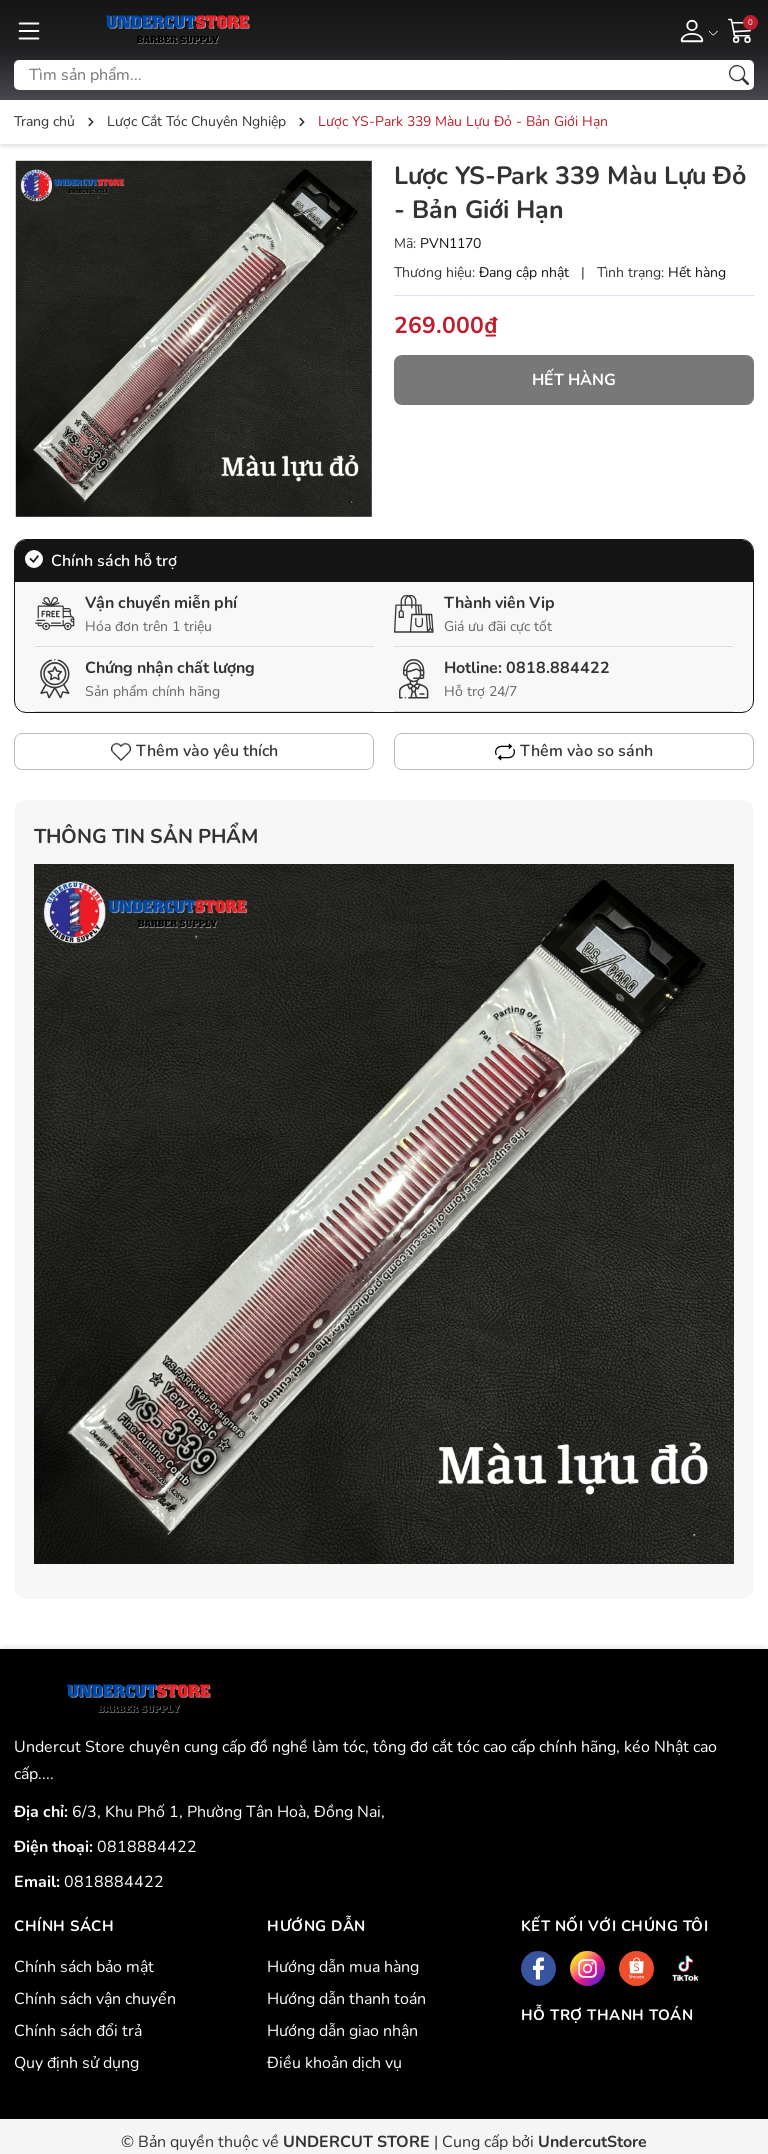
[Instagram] (587, 1968)
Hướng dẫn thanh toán (346, 1999)
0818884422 (147, 1847)
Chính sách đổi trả (78, 2031)
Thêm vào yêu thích (194, 751)
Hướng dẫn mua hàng (343, 1967)
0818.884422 (558, 668)
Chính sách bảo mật (84, 1967)
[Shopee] (636, 1968)
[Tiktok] (685, 1968)
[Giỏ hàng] (741, 29)
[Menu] (29, 30)
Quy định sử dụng (76, 2063)
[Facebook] (538, 1968)
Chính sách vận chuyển (95, 1999)
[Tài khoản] (695, 30)
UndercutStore (592, 2142)
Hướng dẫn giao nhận (342, 2031)
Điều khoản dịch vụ (334, 2063)
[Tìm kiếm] (739, 75)
